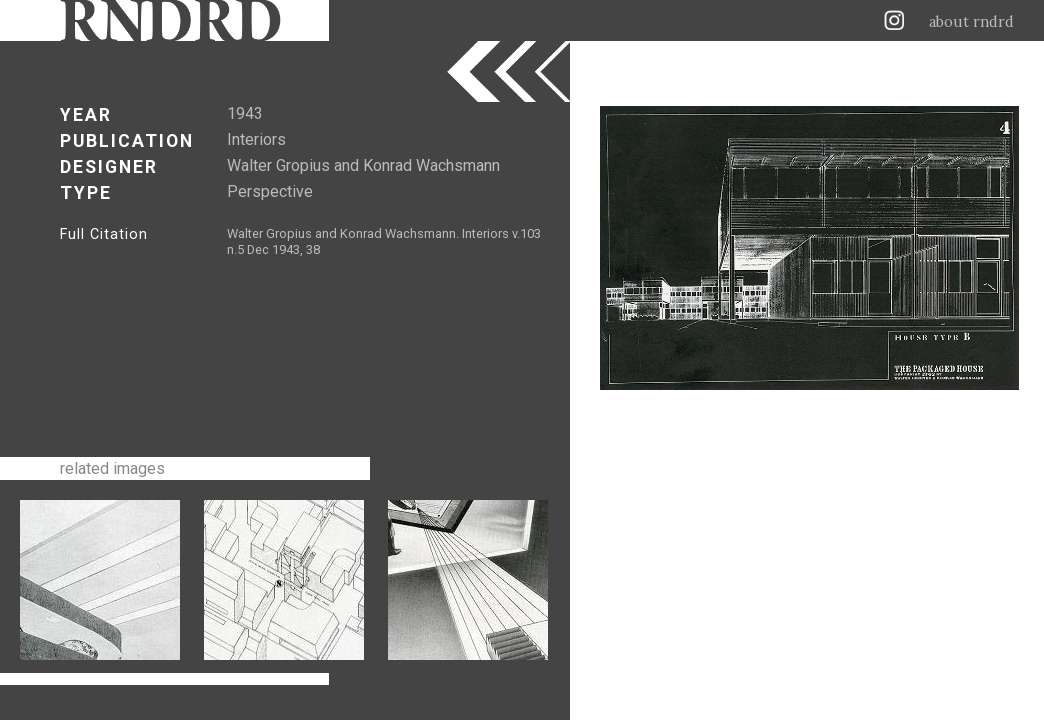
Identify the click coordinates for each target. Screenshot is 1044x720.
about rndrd (971, 22)
